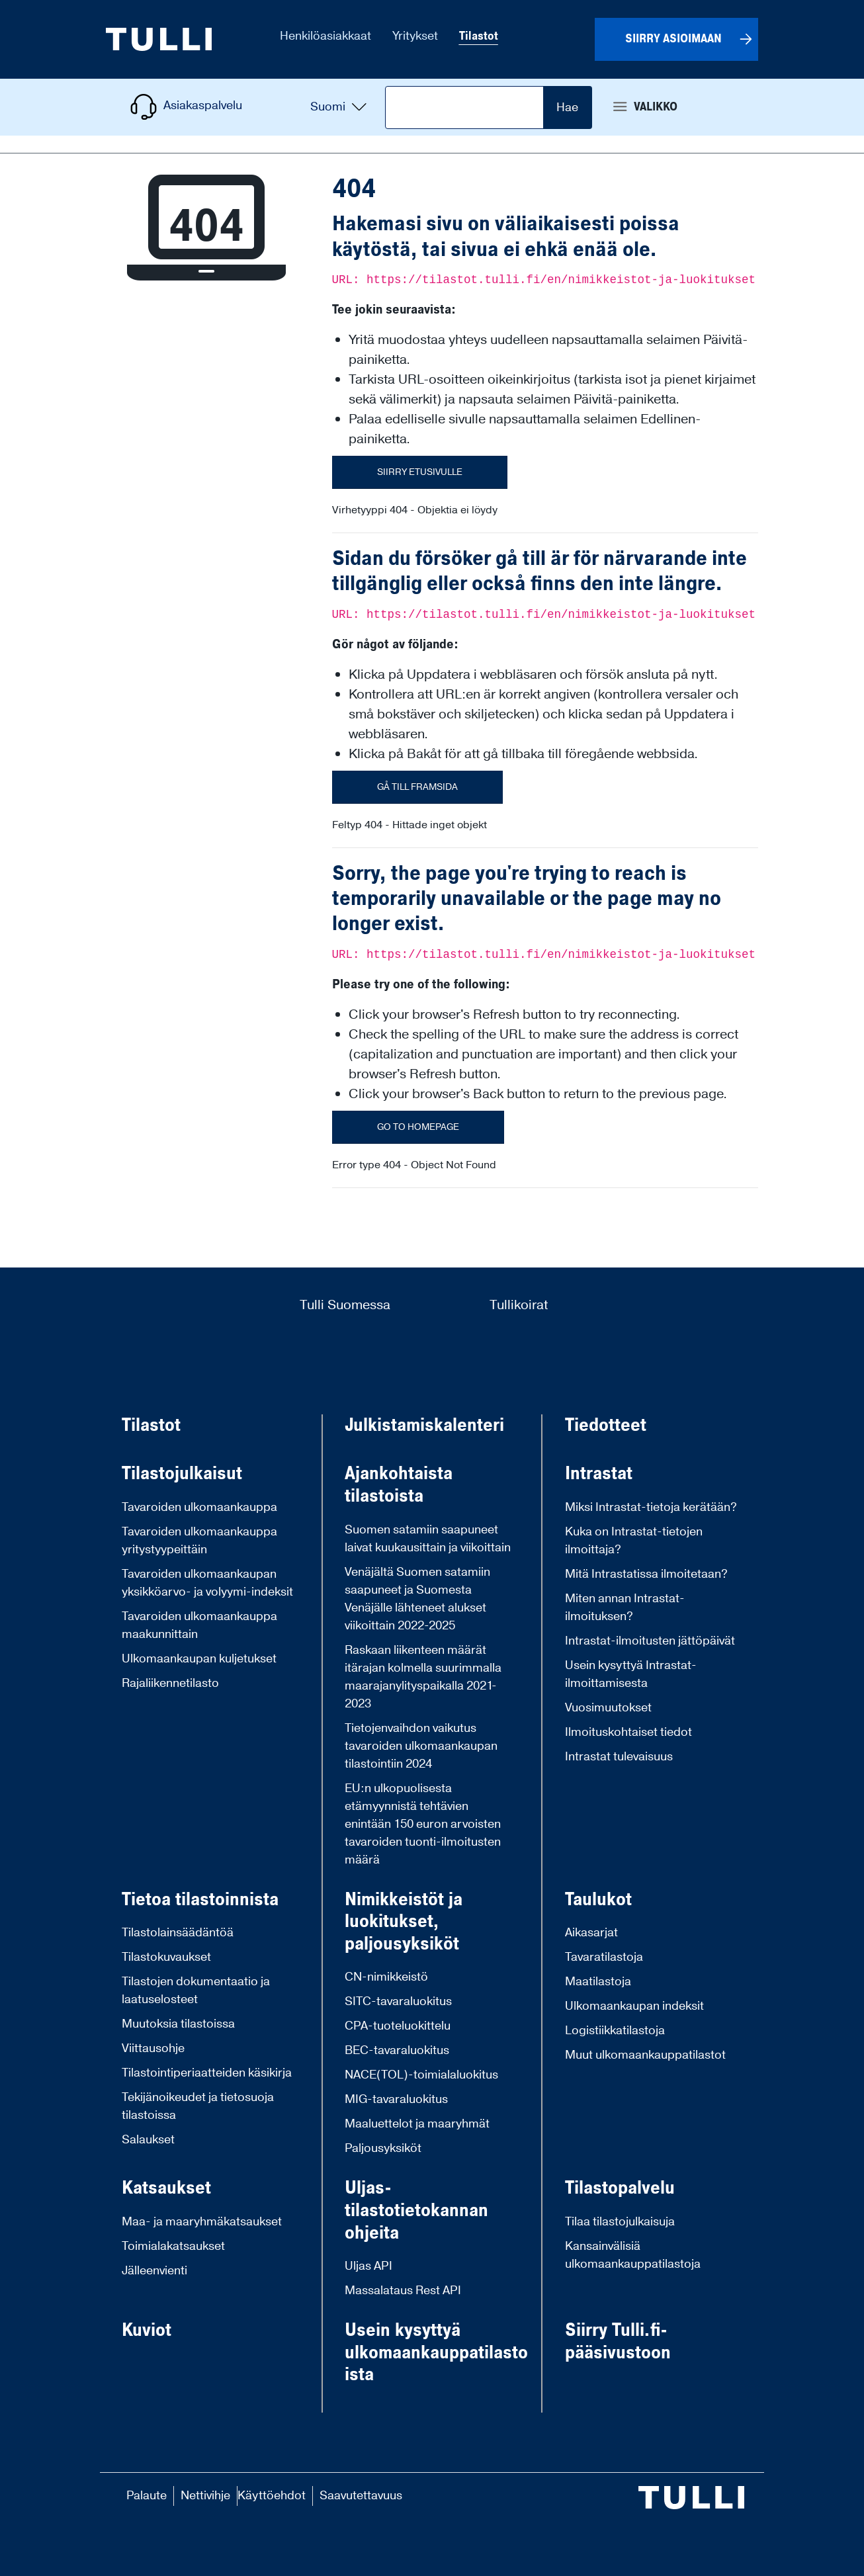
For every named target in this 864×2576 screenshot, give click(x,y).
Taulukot (598, 1900)
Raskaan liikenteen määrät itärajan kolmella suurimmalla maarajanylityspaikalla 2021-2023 (423, 1677)
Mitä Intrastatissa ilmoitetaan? (646, 1574)
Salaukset (148, 2139)
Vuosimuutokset (608, 1707)
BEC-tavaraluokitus (397, 2050)
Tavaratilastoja (604, 1957)
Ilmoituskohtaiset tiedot (628, 1732)
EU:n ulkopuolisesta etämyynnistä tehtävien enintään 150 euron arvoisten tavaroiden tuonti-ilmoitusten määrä (423, 1824)
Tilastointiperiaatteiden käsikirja (207, 2073)
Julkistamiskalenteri (424, 1425)
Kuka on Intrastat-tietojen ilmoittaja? (634, 1541)
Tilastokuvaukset (166, 1957)
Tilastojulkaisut (182, 1474)
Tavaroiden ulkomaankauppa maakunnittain (199, 1625)
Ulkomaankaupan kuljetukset (199, 1659)
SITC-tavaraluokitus (398, 2001)
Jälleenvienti (154, 2270)
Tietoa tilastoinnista (200, 1900)
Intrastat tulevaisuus (619, 1756)
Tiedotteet (605, 1425)
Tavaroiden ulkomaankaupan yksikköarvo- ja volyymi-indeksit (207, 1583)
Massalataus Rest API (403, 2290)
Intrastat (598, 1474)
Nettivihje (205, 2495)
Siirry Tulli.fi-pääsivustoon (618, 2341)
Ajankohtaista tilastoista (399, 1485)
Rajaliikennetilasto (170, 1683)
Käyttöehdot (272, 2495)
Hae (567, 107)
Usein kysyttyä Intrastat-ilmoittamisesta (631, 1674)
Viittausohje (153, 2048)
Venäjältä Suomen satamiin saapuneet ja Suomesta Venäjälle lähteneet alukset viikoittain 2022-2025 (417, 1599)
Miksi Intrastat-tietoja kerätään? (651, 1507)
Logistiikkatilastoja (615, 2030)
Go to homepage (418, 1127)
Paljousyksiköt (383, 2148)
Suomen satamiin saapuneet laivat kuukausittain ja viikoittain (428, 1539)
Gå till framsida (417, 787)
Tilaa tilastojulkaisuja (620, 2221)
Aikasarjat (591, 1932)
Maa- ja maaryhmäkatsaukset (202, 2221)
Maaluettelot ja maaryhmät (417, 2124)
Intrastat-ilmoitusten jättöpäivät (650, 1641)
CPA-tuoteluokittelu (398, 2026)
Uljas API (368, 2266)
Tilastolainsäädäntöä (178, 1932)
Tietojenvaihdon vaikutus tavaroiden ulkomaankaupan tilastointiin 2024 (421, 1746)
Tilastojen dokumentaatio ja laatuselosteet (196, 1990)
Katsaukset (166, 2188)
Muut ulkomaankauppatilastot (645, 2055)
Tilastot (151, 1425)
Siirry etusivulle (419, 472)
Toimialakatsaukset (173, 2246)
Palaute (146, 2495)
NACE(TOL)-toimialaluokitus (421, 2075)
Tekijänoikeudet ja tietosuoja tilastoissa (198, 2106)
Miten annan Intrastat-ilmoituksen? (625, 1607)
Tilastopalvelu (620, 2188)
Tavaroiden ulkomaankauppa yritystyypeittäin (199, 1541)
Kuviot (146, 2330)
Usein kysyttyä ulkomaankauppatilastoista (436, 2352)
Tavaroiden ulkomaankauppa (199, 1507)
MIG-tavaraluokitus (396, 2099)
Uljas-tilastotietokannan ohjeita (416, 2210)
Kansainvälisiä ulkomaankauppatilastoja (633, 2255)
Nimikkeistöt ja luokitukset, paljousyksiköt (403, 1922)
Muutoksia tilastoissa (178, 2024)
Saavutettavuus (361, 2495)
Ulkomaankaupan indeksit (634, 2006)
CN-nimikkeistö (386, 1977)
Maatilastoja (598, 1981)
